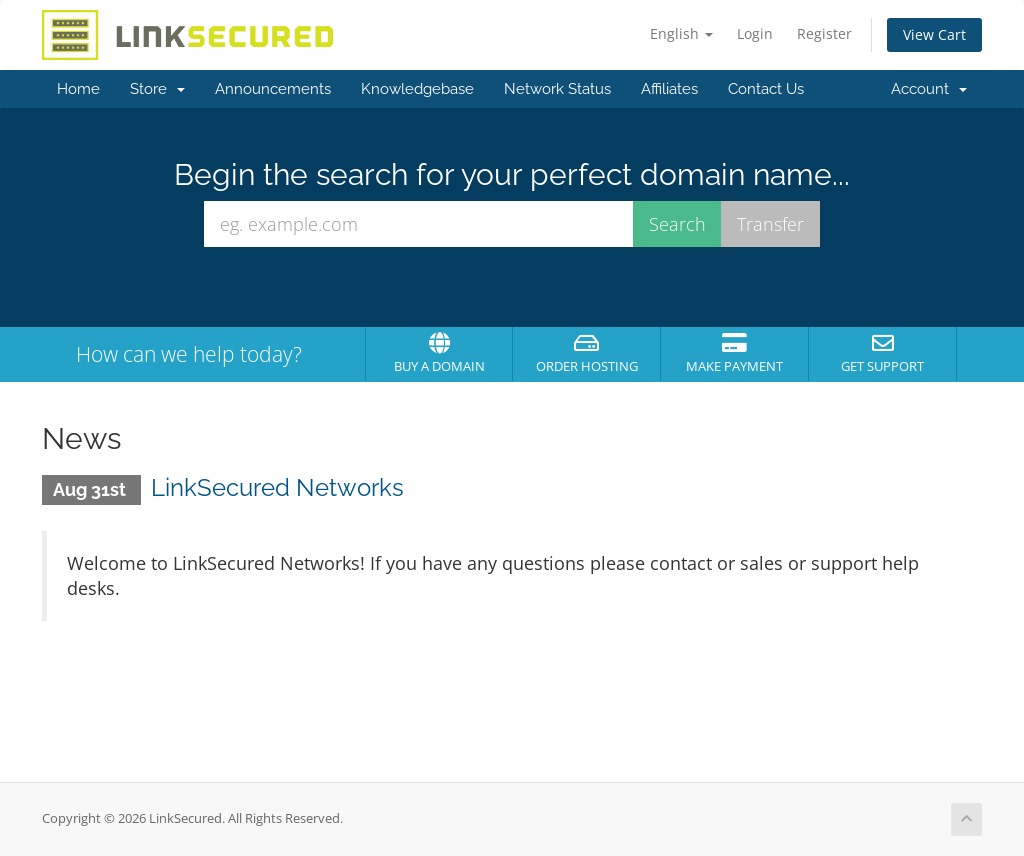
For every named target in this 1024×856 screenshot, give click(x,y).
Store (157, 89)
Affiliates (669, 89)
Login (755, 33)
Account (929, 89)
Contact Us (766, 89)
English (681, 33)
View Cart (934, 34)
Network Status (557, 89)
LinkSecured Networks (277, 487)
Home (78, 89)
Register (824, 33)
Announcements (273, 89)
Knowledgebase (417, 89)
